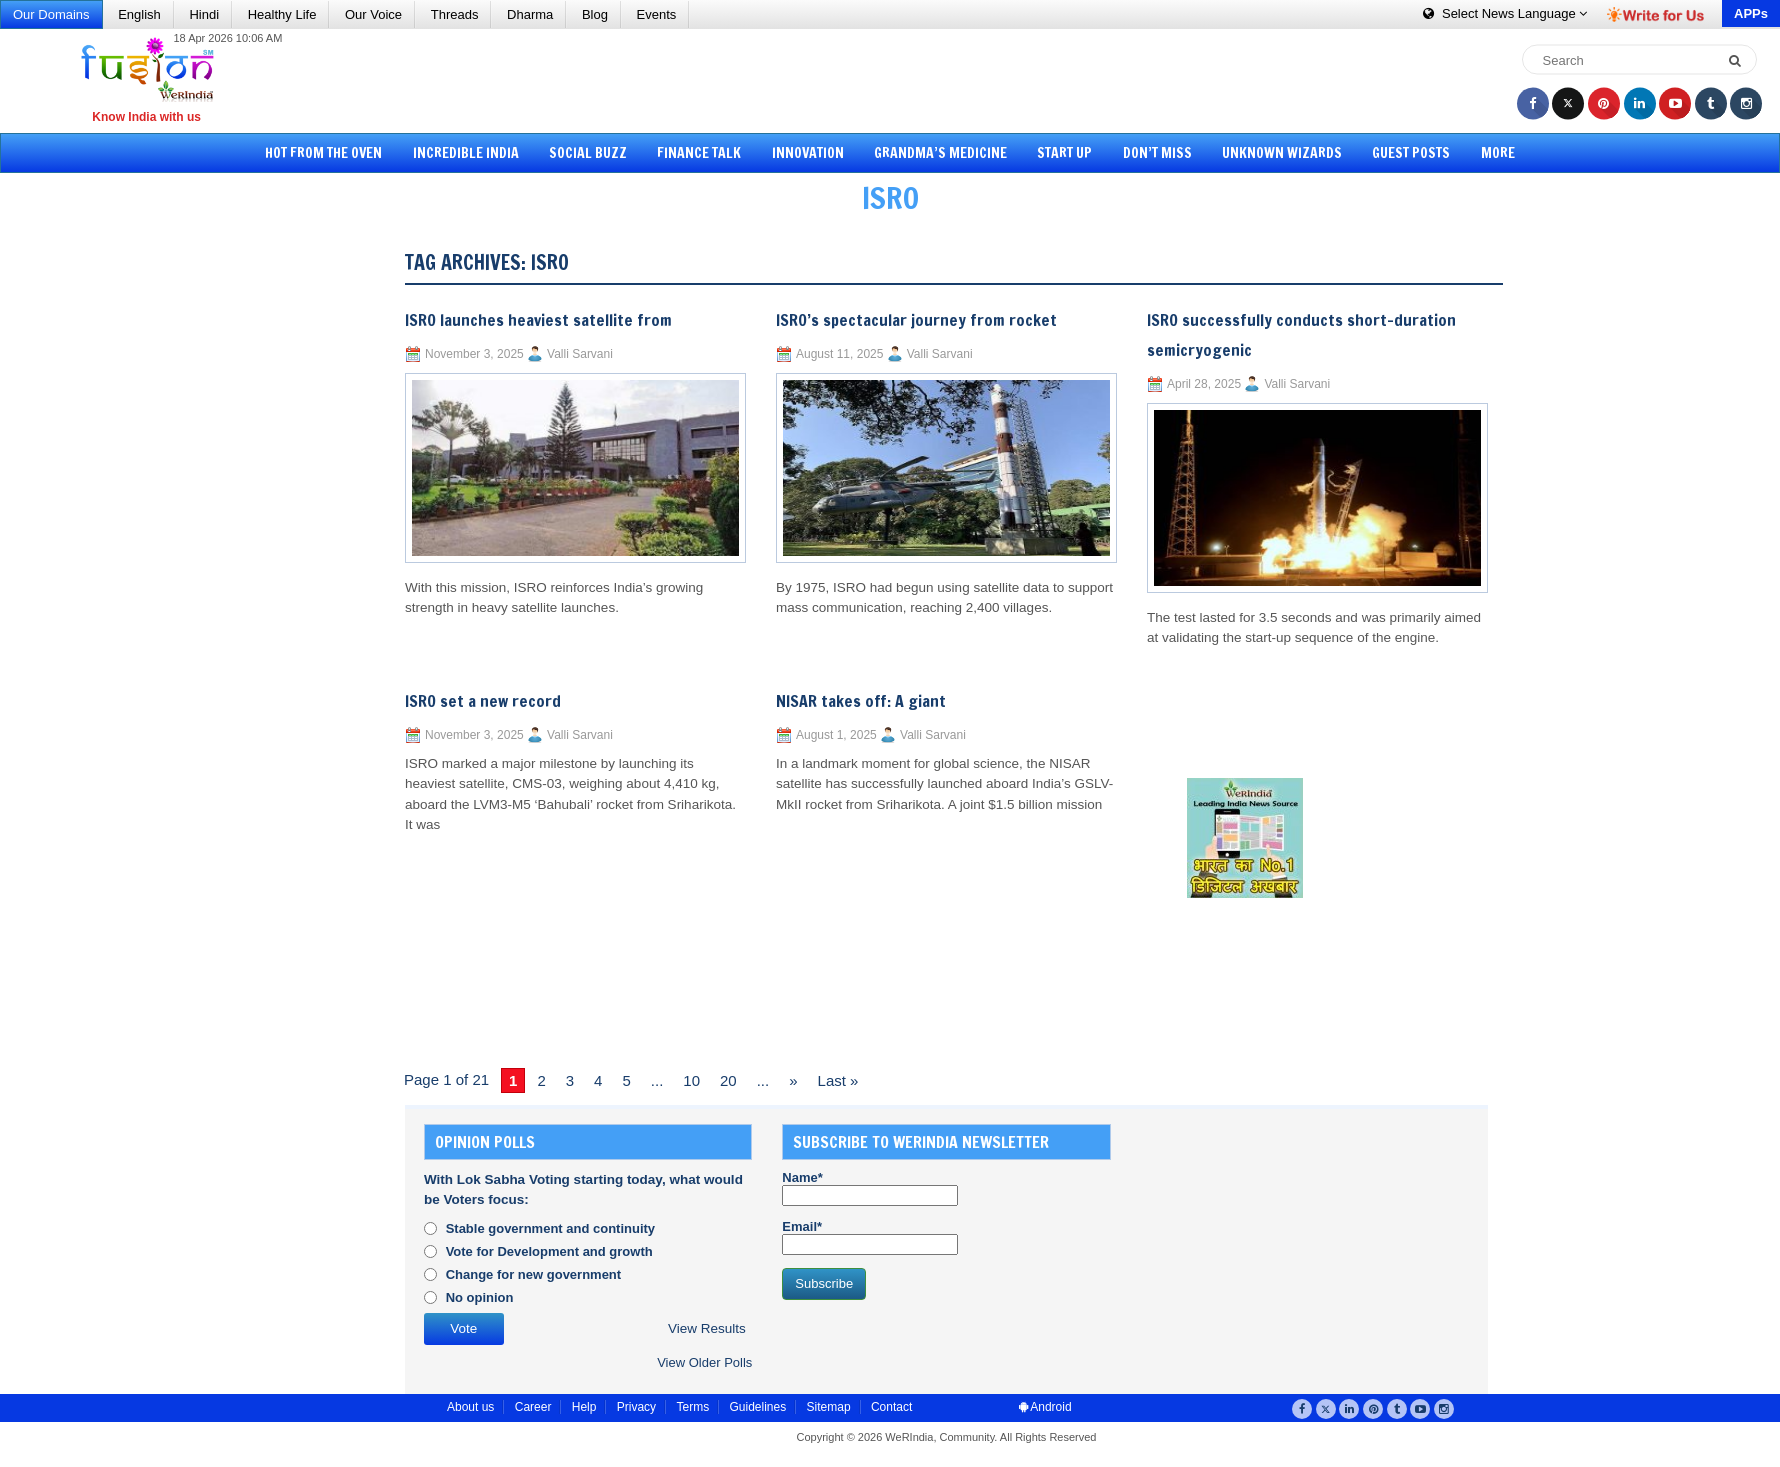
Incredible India (466, 153)
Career (533, 1407)
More (1498, 153)
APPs (1751, 13)
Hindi (204, 14)
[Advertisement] (897, 80)
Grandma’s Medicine (940, 153)
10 (691, 1080)
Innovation (808, 153)
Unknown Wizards (1282, 153)
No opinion (480, 1297)
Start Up (1064, 153)
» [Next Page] (793, 1080)
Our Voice (373, 14)
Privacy (636, 1407)
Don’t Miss (1157, 153)
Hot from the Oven (323, 153)
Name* (870, 1188)
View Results (707, 1328)
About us (470, 1407)
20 (728, 1080)
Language (1505, 13)
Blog (595, 14)
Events (657, 14)
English (139, 14)
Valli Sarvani (580, 354)
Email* (870, 1237)
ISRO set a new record (483, 701)
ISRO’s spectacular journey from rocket (916, 320)
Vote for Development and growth (549, 1251)
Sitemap (829, 1407)
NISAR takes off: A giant (861, 701)
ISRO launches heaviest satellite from (538, 320)
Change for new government (534, 1274)
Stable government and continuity (550, 1228)
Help (584, 1407)
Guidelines (757, 1407)
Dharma (530, 14)
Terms (692, 1407)
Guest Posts (1411, 153)
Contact (891, 1407)
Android (1045, 1407)
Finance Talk (699, 153)
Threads (455, 14)
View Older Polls (704, 1362)
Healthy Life (282, 14)
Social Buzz (588, 153)
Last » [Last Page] (838, 1080)
